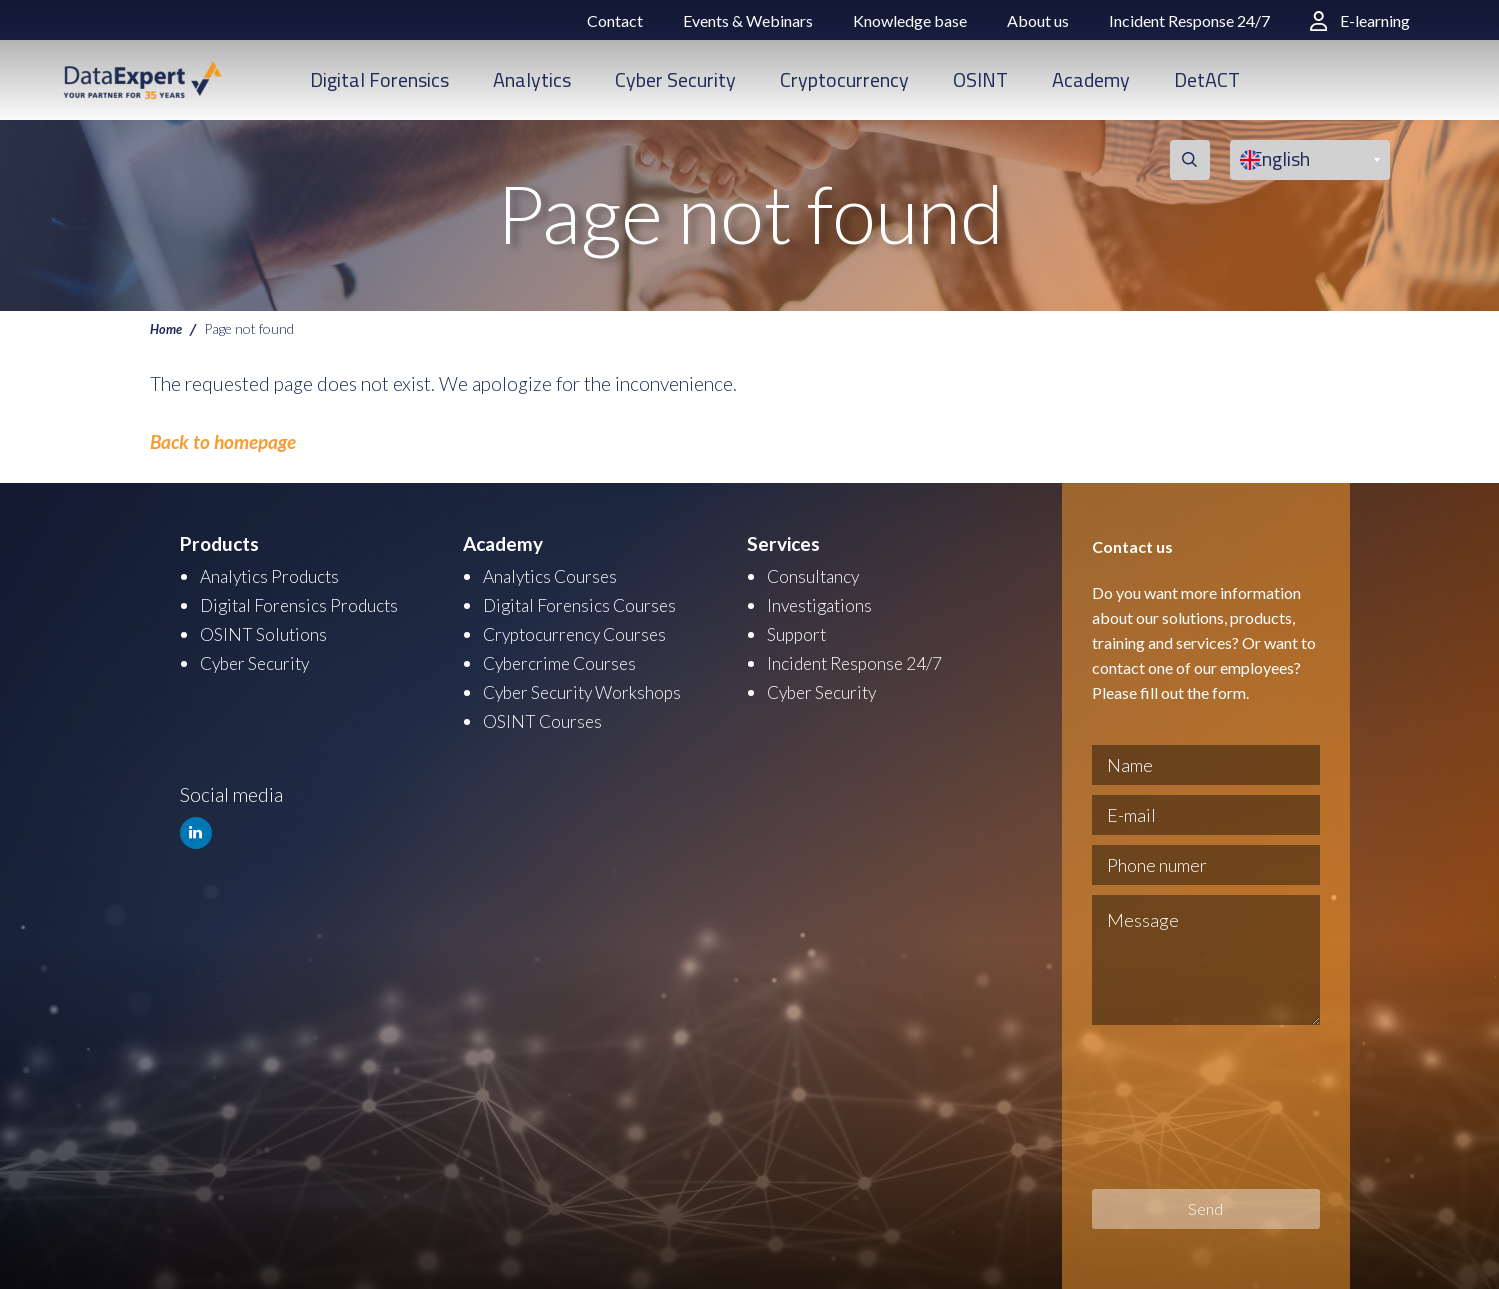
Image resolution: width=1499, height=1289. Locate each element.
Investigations (824, 603)
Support (800, 631)
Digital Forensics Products (308, 603)
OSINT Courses (546, 715)
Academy (1091, 79)
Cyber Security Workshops (593, 687)
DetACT (1207, 79)
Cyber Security (675, 79)
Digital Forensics (379, 79)
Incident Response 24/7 (1189, 20)
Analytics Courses (556, 575)
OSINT (980, 79)
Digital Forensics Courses (587, 603)
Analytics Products (276, 575)
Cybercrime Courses (567, 659)
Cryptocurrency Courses (583, 631)
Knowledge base (910, 20)
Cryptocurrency (844, 79)
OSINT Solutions (268, 631)
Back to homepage (223, 441)
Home (167, 328)
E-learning (1360, 20)
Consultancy (818, 575)
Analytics (532, 79)
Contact (615, 20)
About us (1038, 20)
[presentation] (1174, 1107)
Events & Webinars (748, 20)
